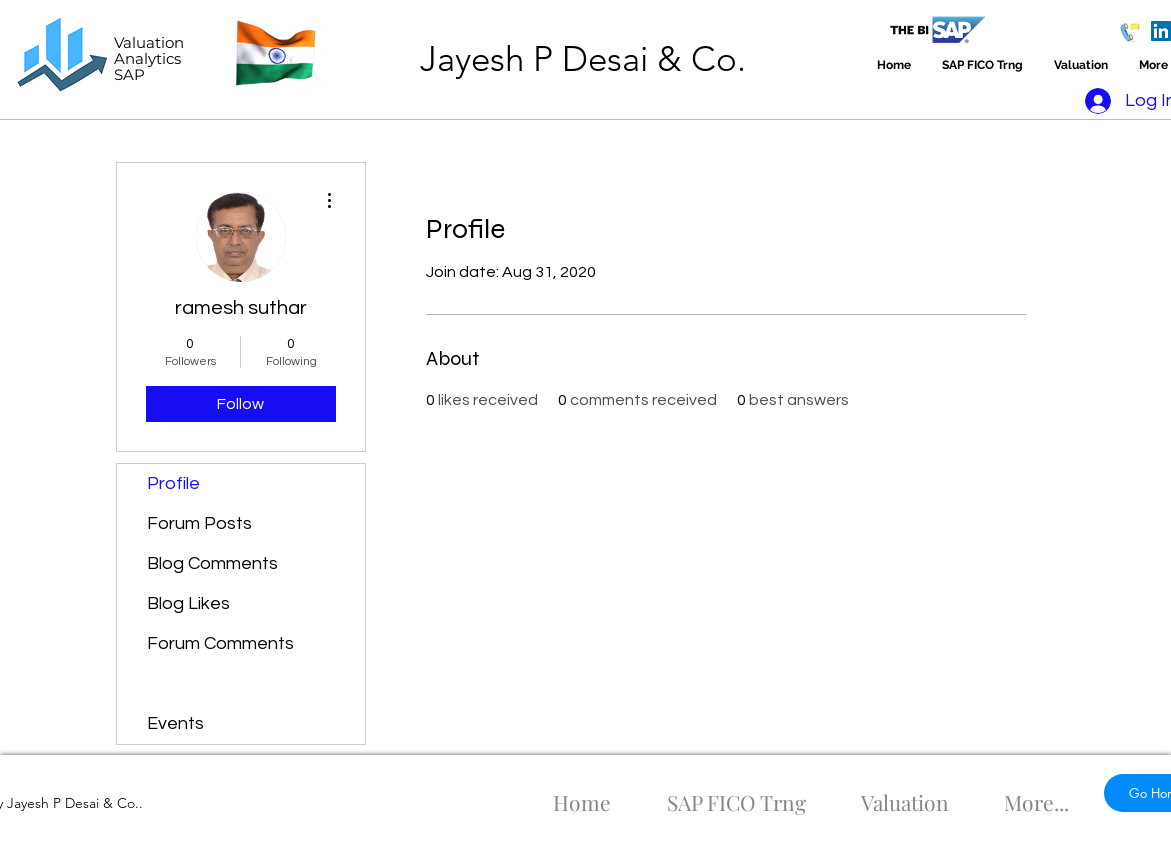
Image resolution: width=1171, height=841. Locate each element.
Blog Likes (188, 603)
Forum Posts (199, 523)
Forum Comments (220, 643)
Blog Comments (212, 563)
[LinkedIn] (1161, 31)
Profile (173, 483)
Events (175, 723)
